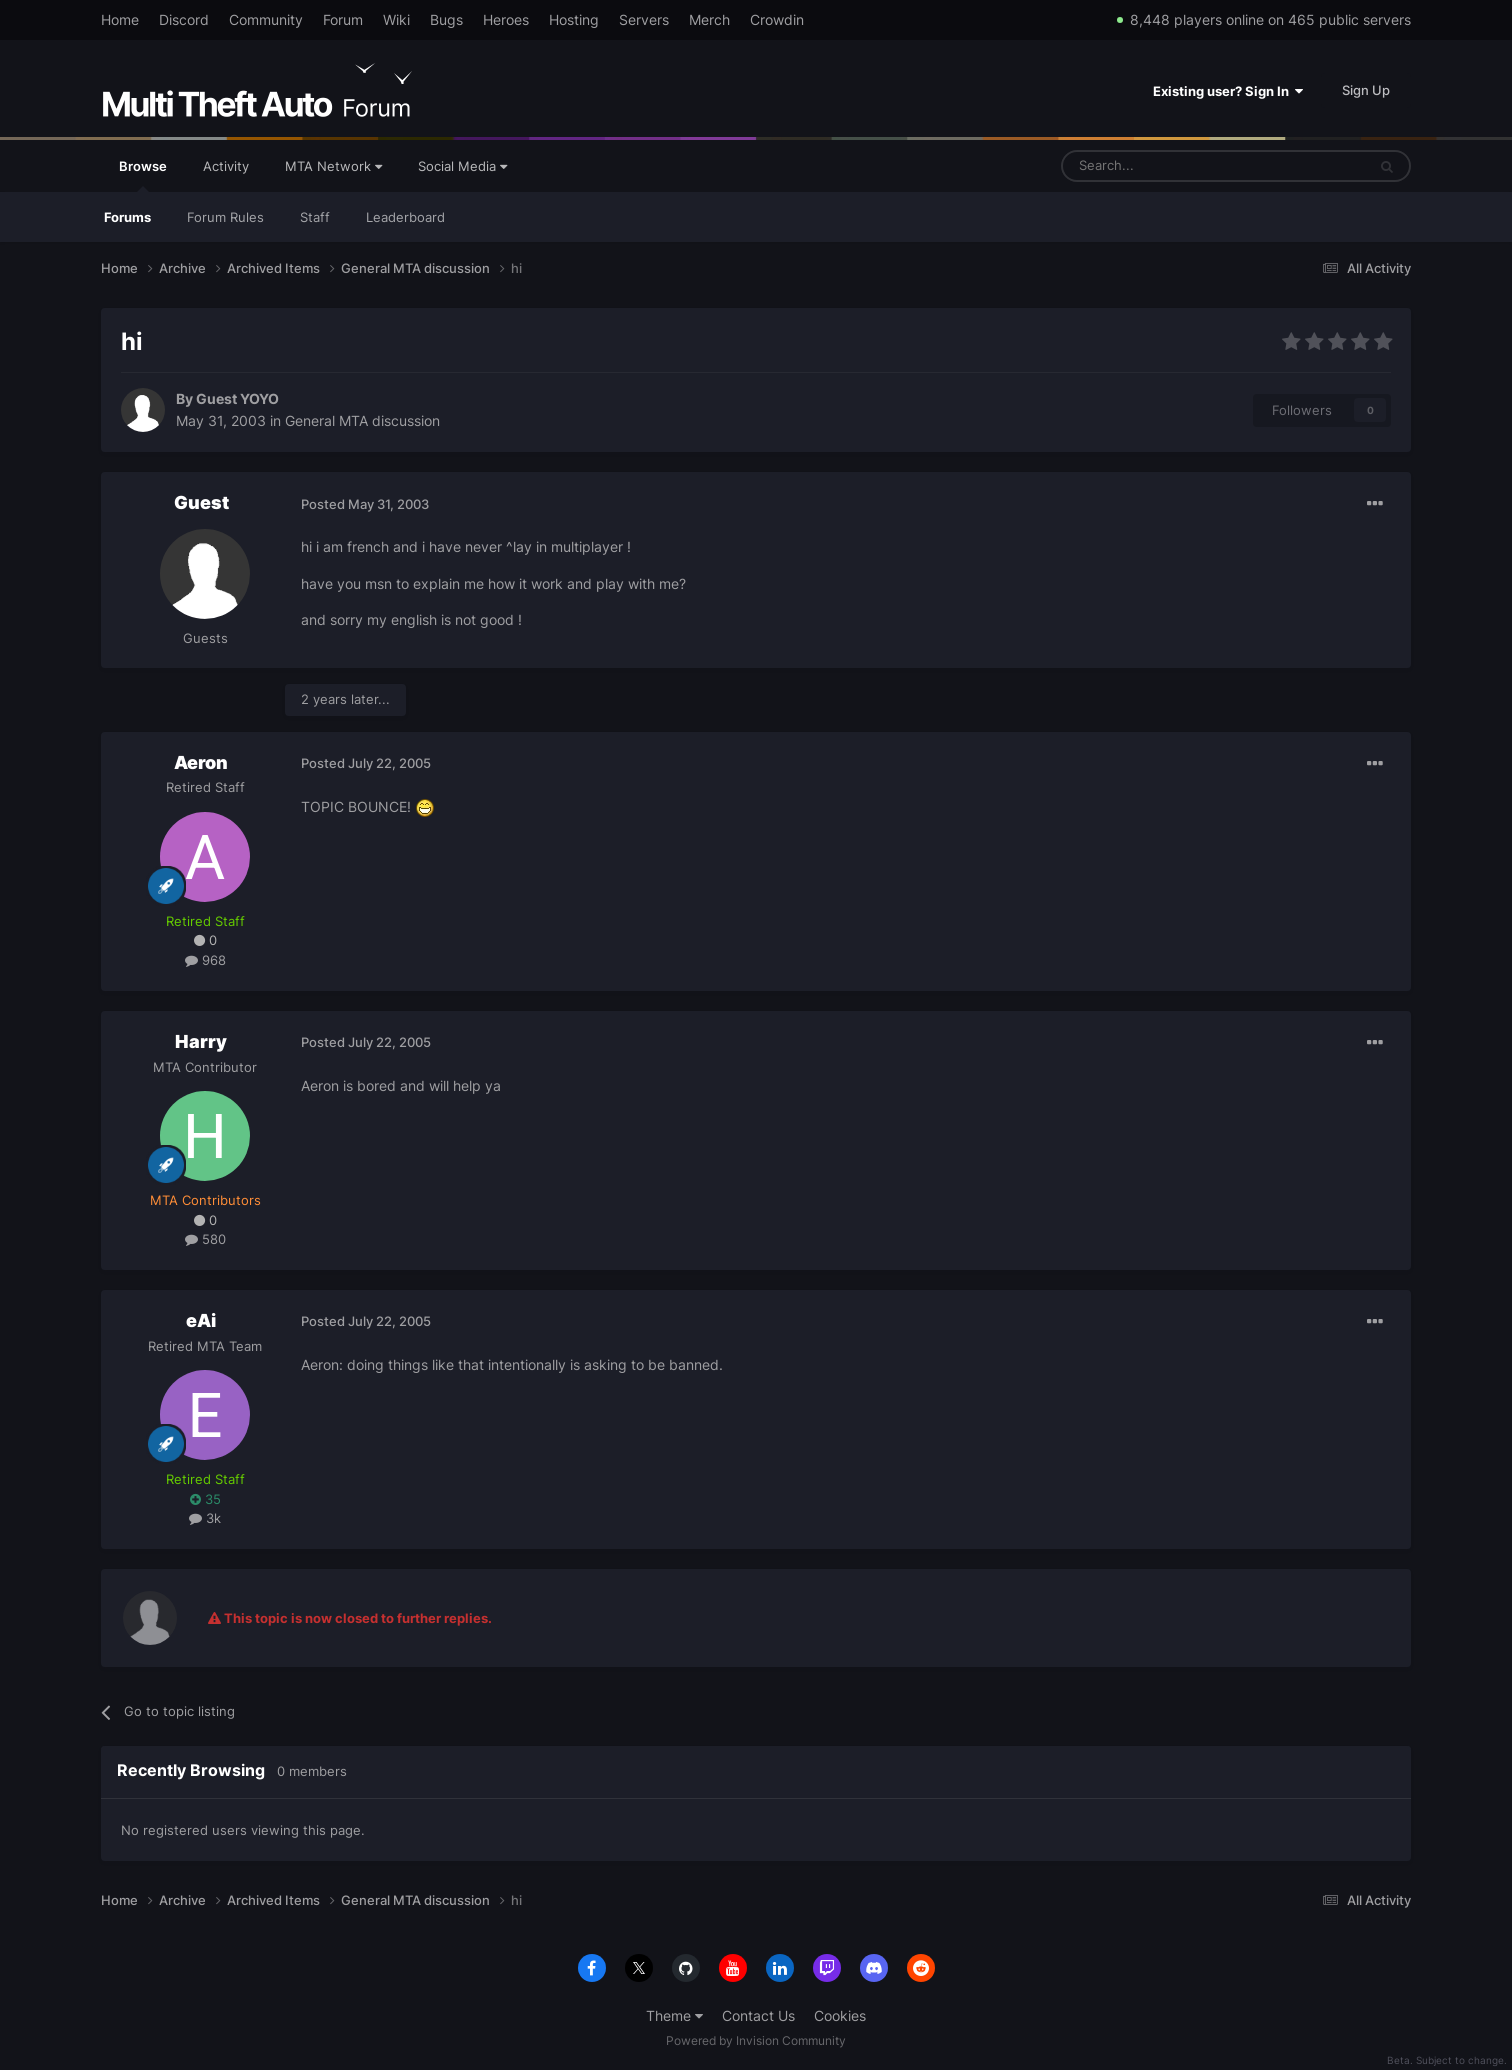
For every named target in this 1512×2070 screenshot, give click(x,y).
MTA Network (333, 166)
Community (266, 19)
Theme (674, 2015)
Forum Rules (225, 217)
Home (120, 19)
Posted (365, 504)
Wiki (396, 19)
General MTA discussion (362, 420)
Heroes (506, 19)
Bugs (446, 19)
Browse (143, 175)
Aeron (201, 762)
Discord (184, 19)
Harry (201, 1041)
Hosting (574, 19)
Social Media (462, 166)
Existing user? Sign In (1228, 91)
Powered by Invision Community (756, 2040)
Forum (343, 19)
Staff (315, 217)
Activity (226, 166)
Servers (644, 19)
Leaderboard (405, 217)
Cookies (840, 2015)
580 (205, 1239)
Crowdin (777, 19)
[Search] (1165, 166)
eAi (201, 1320)
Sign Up (1366, 90)
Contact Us (758, 2015)
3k (205, 1518)
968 (205, 960)
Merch (709, 19)
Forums (127, 217)
